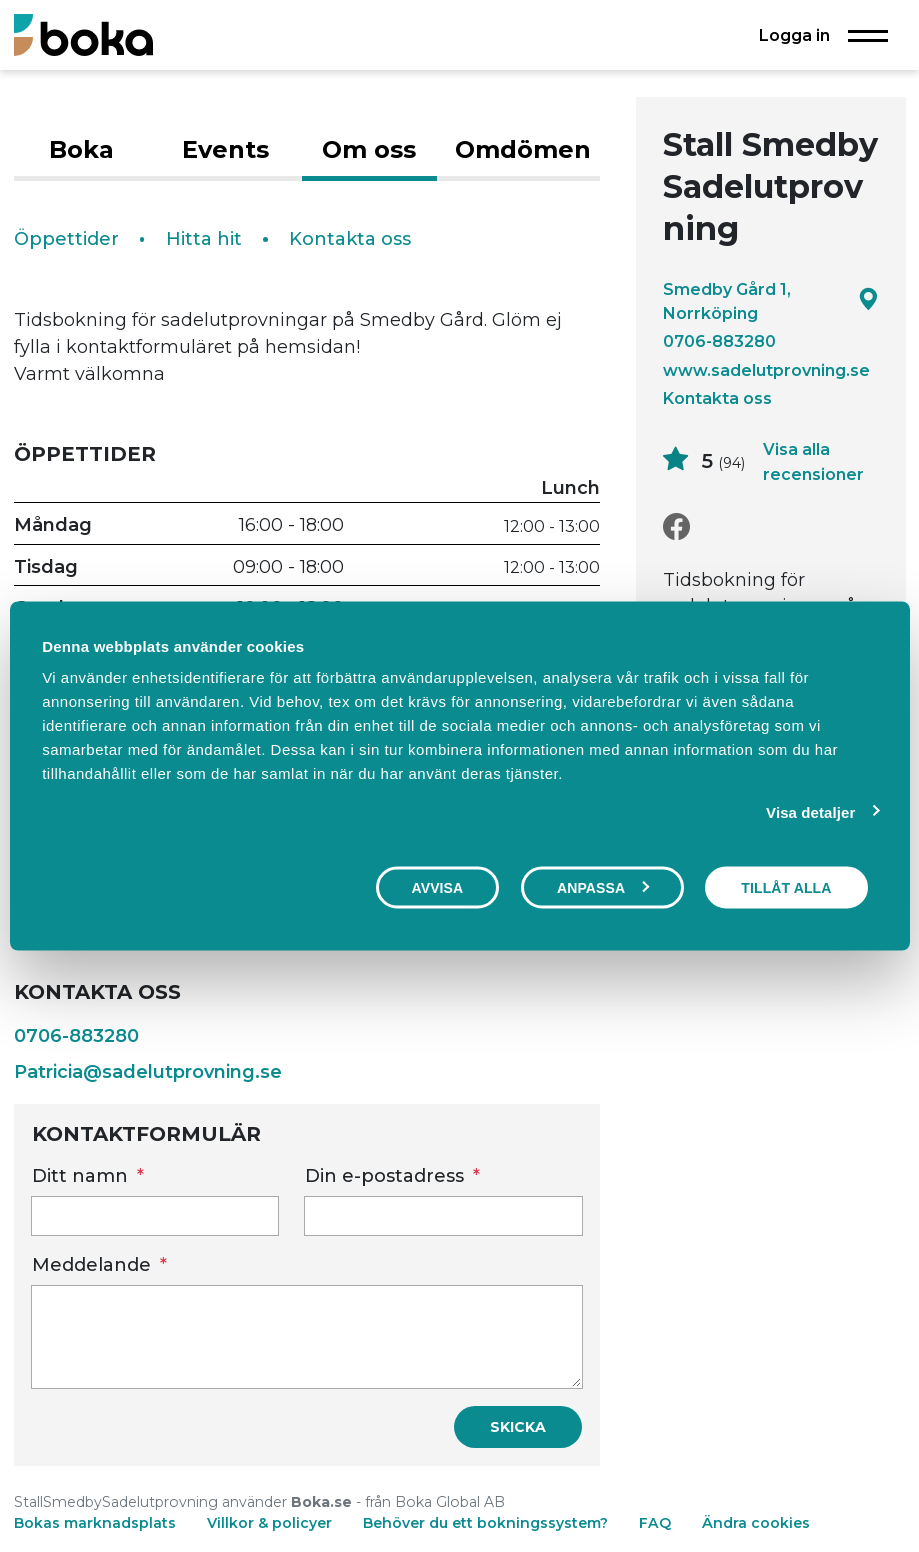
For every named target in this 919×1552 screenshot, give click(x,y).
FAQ (657, 1523)
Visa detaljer (810, 811)
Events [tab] (225, 149)
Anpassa (603, 887)
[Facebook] (676, 527)
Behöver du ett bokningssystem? (485, 1523)
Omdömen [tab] (523, 149)
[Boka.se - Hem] (83, 34)
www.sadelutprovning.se (766, 370)
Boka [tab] (81, 149)
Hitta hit (204, 239)
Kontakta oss (717, 398)
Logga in (794, 35)
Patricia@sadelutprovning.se (148, 1072)
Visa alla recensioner (813, 462)
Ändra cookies (756, 1523)
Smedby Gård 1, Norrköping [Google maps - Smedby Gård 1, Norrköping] (771, 301)
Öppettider (66, 239)
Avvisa (438, 887)
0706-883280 (719, 341)
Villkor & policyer (269, 1523)
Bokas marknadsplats (95, 1523)
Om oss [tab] (369, 149)
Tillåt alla (786, 887)
